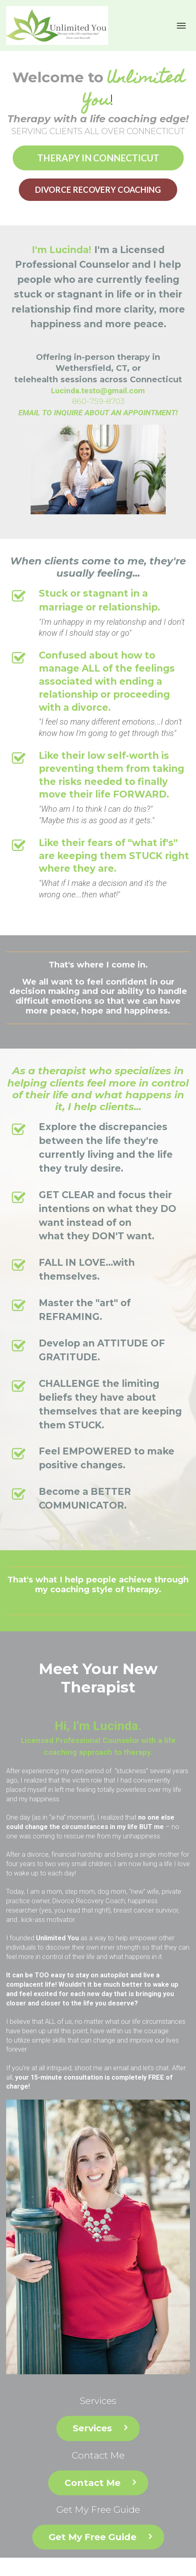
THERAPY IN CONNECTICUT (98, 157)
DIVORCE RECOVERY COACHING (98, 189)
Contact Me (100, 2482)
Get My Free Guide (100, 2537)
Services (100, 2428)
